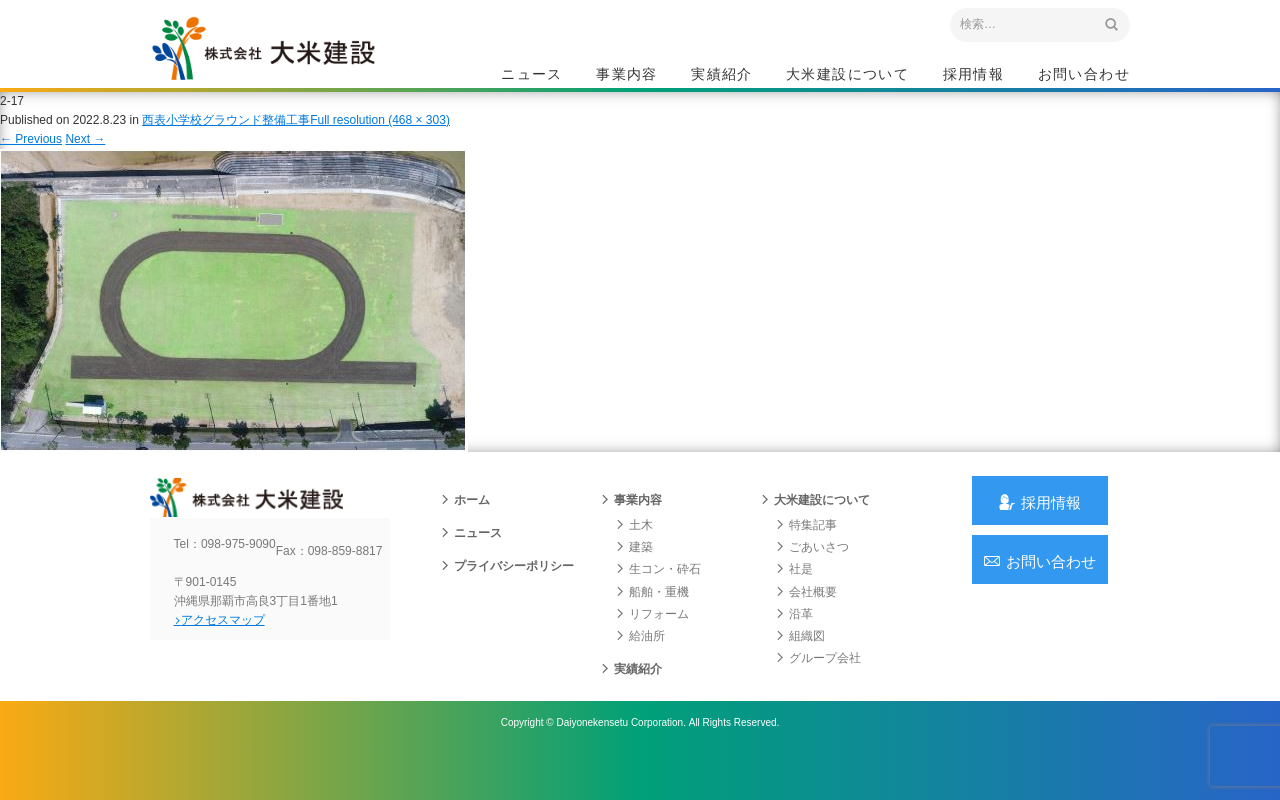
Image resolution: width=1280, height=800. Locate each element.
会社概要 (806, 622)
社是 (794, 600)
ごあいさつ (812, 578)
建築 (634, 578)
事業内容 (627, 76)
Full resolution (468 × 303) (380, 139)
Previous (31, 158)
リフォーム (652, 645)
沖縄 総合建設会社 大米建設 (289, 66)
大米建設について (847, 76)
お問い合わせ (1084, 76)
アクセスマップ (235, 667)
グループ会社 (818, 689)
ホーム (465, 531)
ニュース (532, 76)
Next (85, 158)
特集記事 (806, 556)
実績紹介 (722, 76)
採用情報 (974, 76)
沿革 (794, 645)
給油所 (640, 667)
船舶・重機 (652, 622)
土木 (634, 556)
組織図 (800, 667)
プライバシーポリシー (507, 597)
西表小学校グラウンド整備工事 (226, 139)
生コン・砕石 (658, 600)
